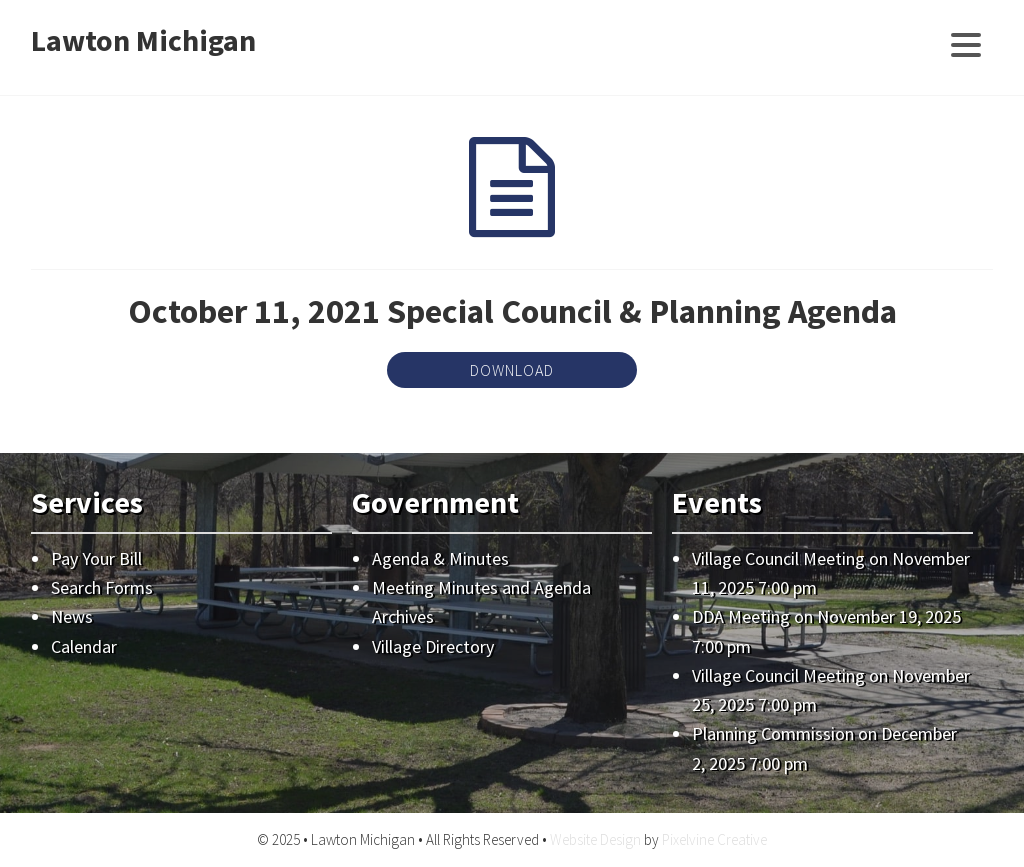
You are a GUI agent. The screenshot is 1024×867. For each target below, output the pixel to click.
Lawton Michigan (143, 40)
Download (512, 370)
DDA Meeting (741, 616)
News (72, 616)
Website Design (595, 839)
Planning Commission (773, 733)
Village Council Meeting (778, 558)
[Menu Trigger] (965, 42)
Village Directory (433, 646)
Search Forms (102, 587)
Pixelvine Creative (714, 839)
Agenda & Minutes (440, 558)
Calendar (84, 646)
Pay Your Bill (96, 558)
